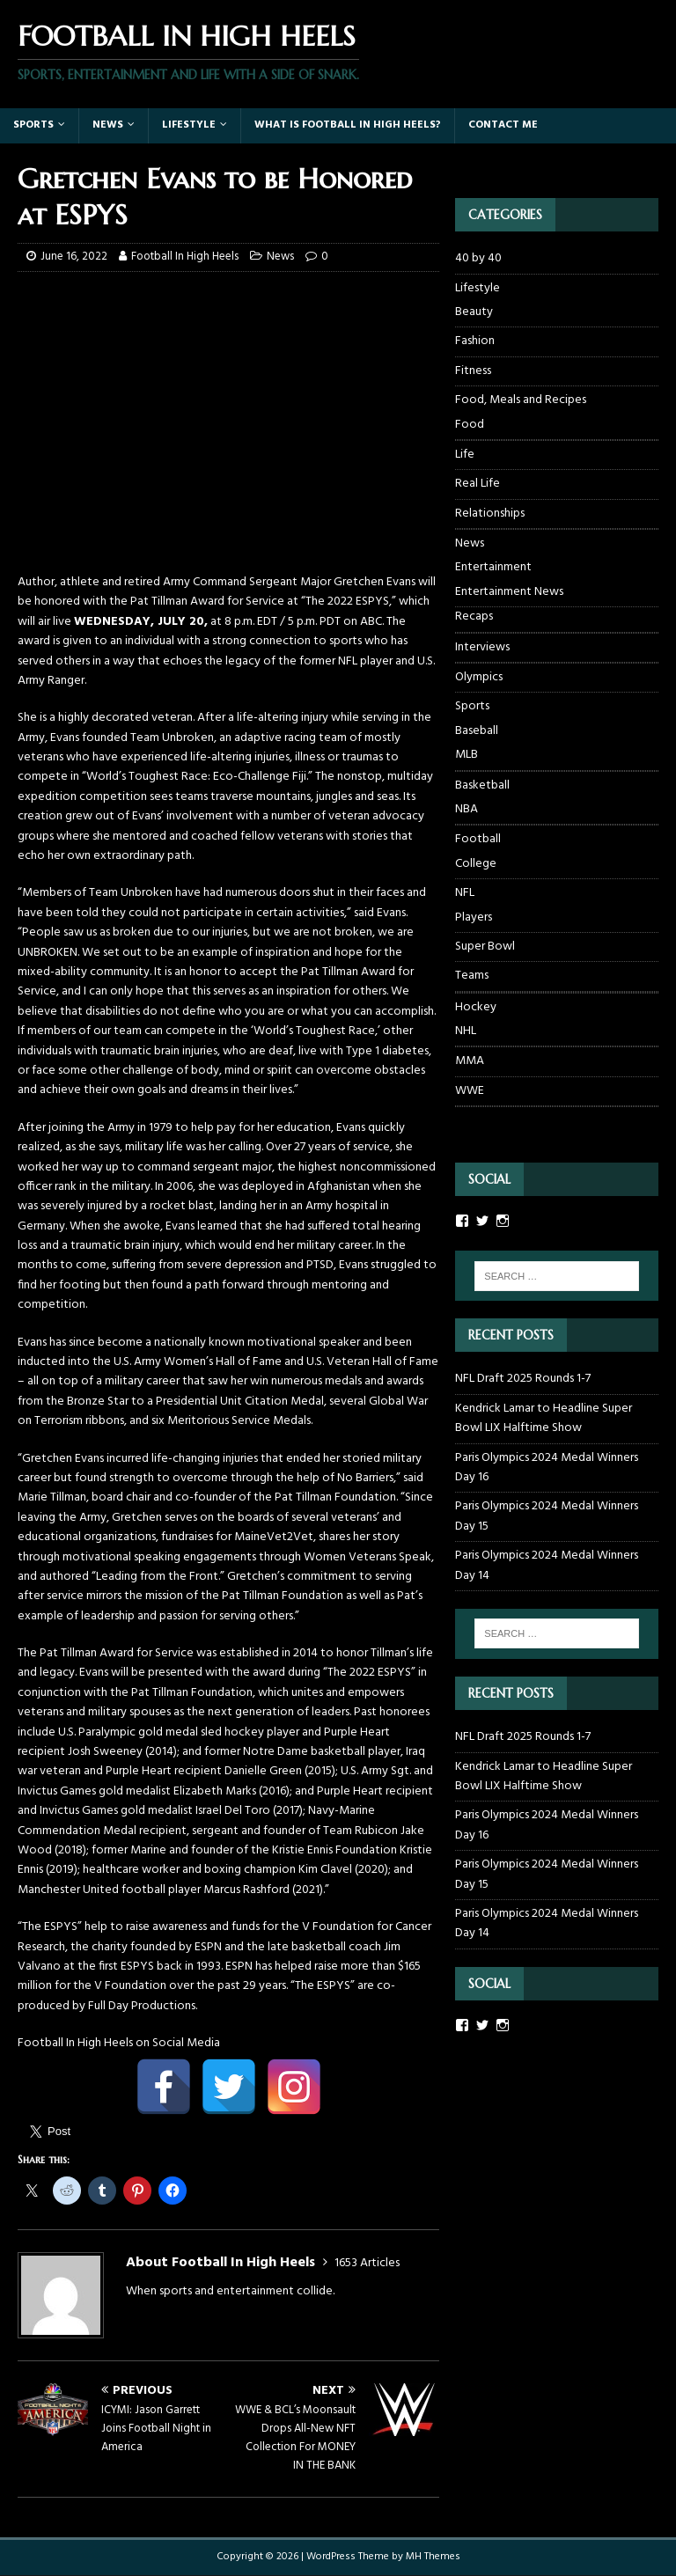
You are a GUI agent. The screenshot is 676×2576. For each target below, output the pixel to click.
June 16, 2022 (73, 256)
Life (464, 454)
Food (469, 425)
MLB (466, 755)
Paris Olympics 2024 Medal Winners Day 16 (546, 1467)
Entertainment (493, 567)
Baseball (476, 731)
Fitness (473, 371)
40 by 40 (478, 258)
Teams (472, 975)
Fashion (475, 341)
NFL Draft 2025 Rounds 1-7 (523, 1379)
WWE (469, 1091)
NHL (465, 1031)
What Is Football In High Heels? (347, 125)
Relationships (490, 513)
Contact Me (503, 125)
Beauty (474, 312)
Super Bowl (485, 946)
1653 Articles (367, 2263)
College (475, 864)
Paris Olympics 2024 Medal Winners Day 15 (546, 1516)
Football (478, 839)
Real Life (477, 483)
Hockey (475, 1007)
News (107, 125)
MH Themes (433, 2556)
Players (473, 918)
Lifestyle (189, 125)
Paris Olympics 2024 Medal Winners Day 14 (546, 1565)
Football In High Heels (185, 256)
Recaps (474, 617)
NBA (466, 809)
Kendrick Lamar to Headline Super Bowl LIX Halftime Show (543, 1418)
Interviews (482, 647)
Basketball (482, 785)
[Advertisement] (228, 450)
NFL (464, 893)
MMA (469, 1061)
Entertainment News (509, 592)
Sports (33, 125)
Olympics (479, 677)
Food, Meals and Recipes (520, 400)
